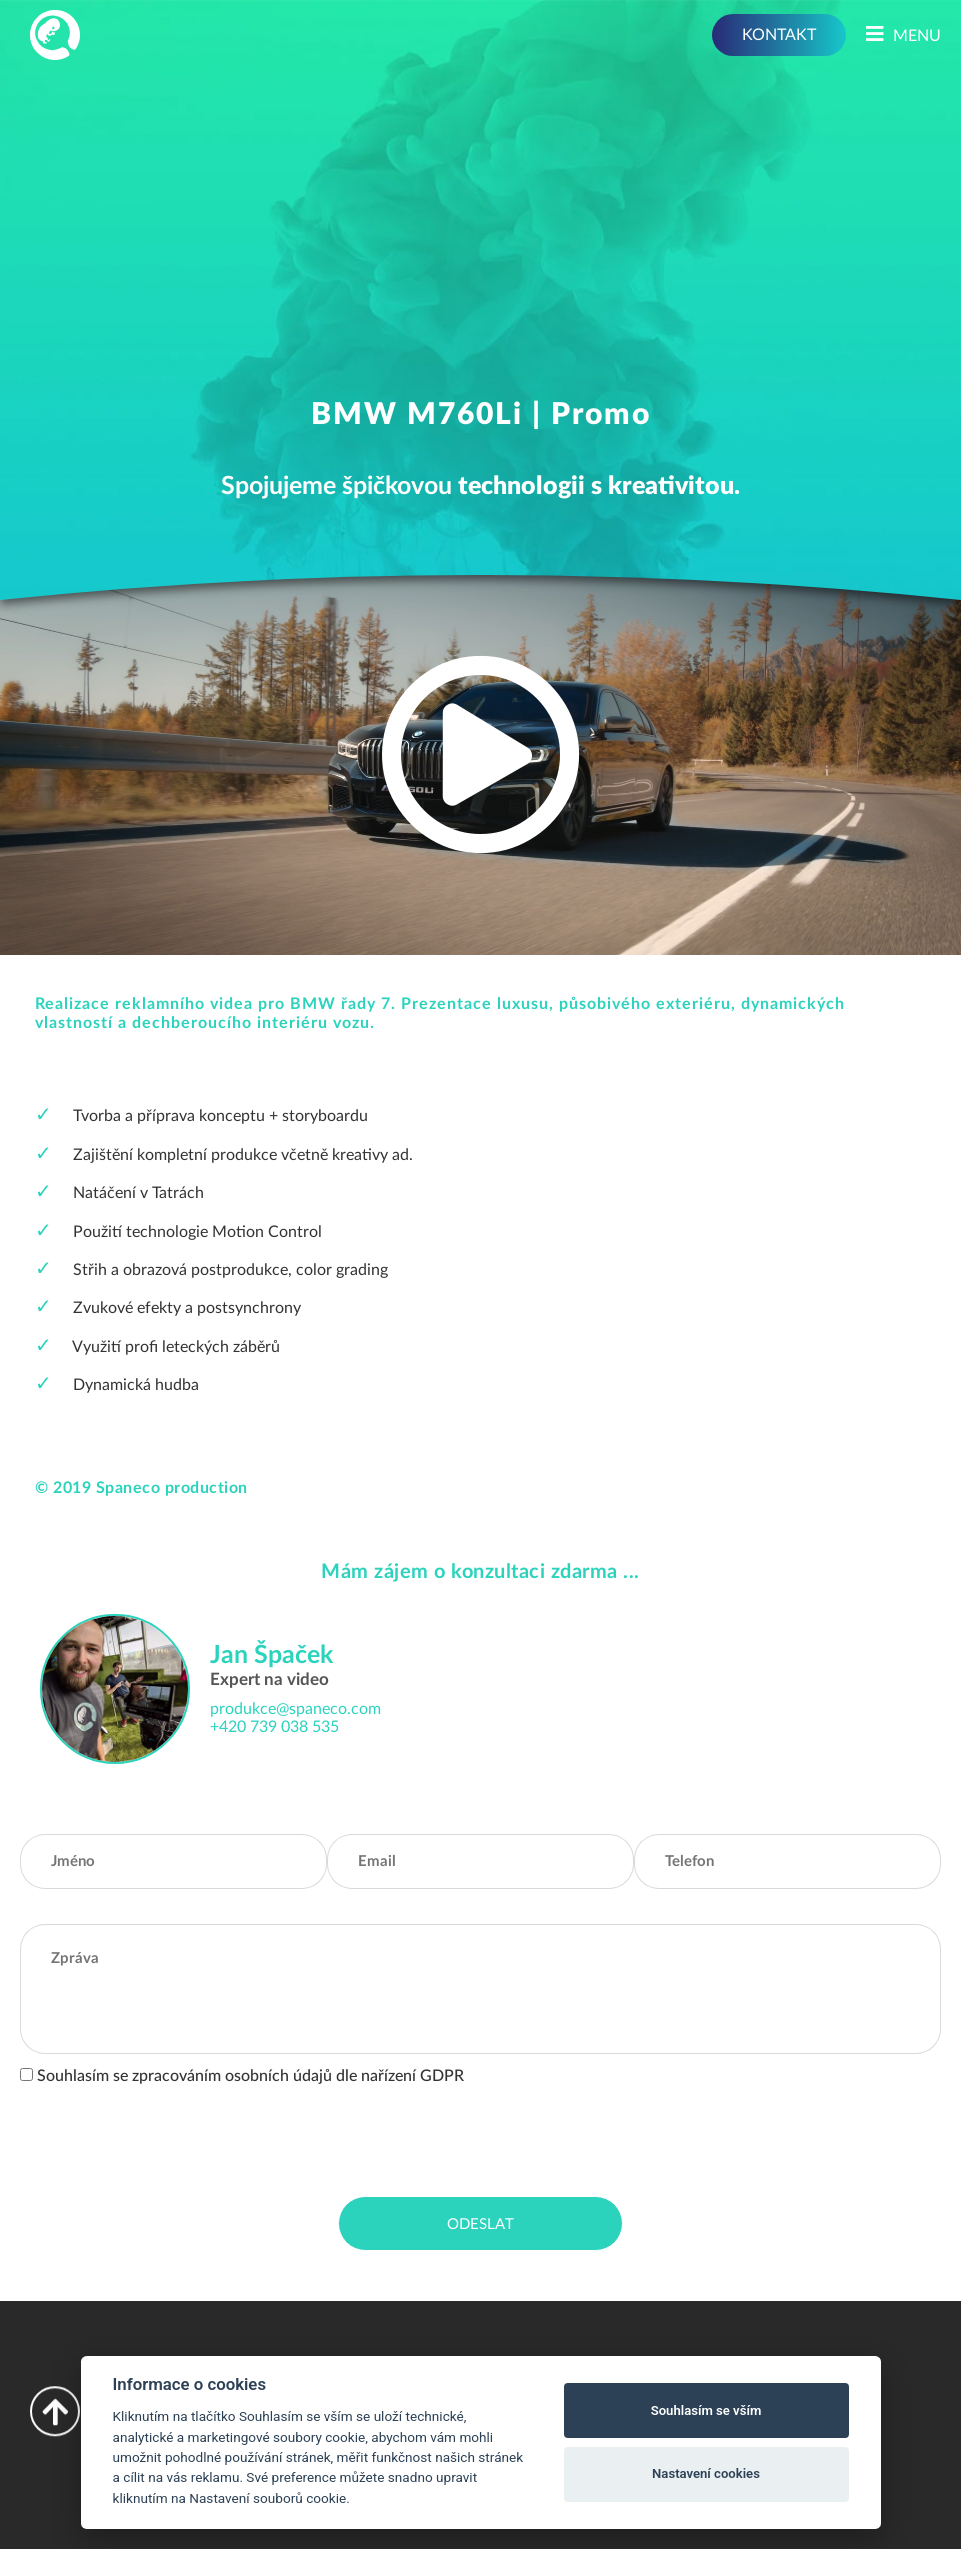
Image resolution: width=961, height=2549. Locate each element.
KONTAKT (779, 35)
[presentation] (172, 2137)
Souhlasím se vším (706, 2410)
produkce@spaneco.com (295, 1709)
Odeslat (480, 2224)
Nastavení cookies (706, 2473)
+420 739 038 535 (274, 1727)
